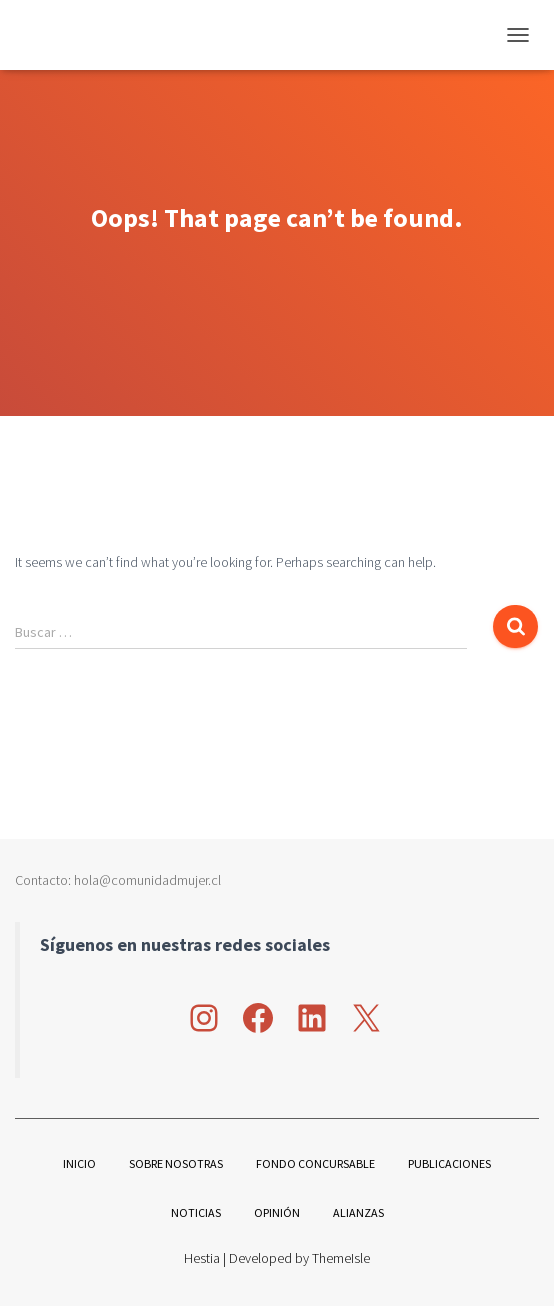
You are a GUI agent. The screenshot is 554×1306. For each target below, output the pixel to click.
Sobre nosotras (176, 1163)
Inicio (79, 1163)
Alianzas (358, 1212)
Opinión (277, 1212)
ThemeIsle (341, 1258)
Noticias (196, 1212)
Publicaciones (449, 1163)
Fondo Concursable (315, 1163)
